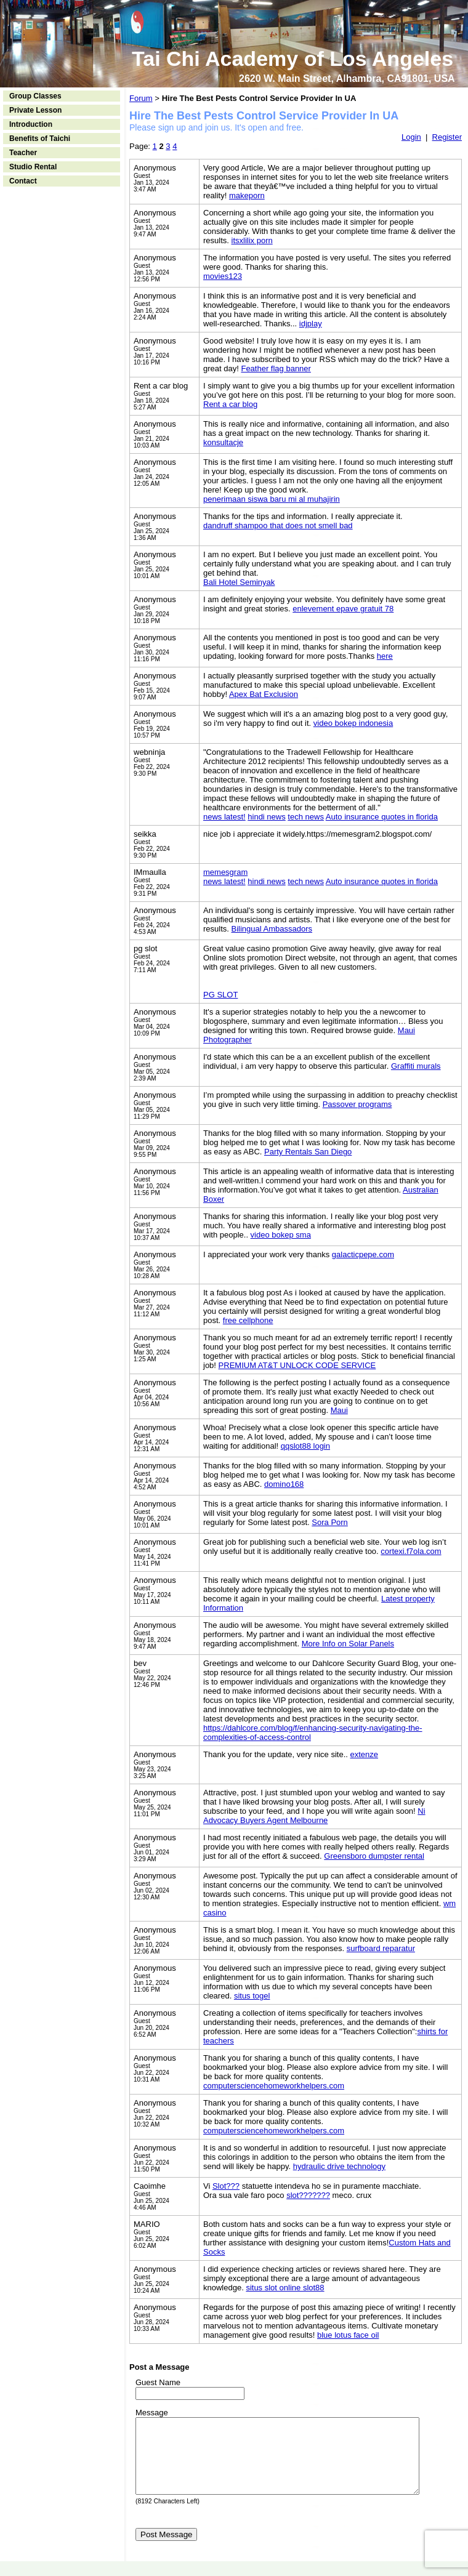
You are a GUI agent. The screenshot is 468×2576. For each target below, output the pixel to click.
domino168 (284, 1484)
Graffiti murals (416, 1066)
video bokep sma (281, 1234)
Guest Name (157, 2382)
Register (447, 137)
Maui (339, 1410)
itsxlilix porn (252, 240)
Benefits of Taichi (39, 138)
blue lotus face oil (348, 2335)
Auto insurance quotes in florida (382, 816)
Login (411, 137)
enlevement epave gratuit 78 (342, 608)
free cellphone (248, 1320)
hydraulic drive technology (339, 2166)
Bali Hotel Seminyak (239, 582)
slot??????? (308, 2195)
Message (151, 2412)
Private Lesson (35, 110)
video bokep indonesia (353, 723)
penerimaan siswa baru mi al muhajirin (271, 499)
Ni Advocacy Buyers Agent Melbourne (314, 1815)
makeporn (247, 195)
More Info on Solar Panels (348, 1643)
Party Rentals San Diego (308, 1151)
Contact (23, 181)
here (385, 656)
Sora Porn (330, 1522)
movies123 (222, 276)
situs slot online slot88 (285, 2287)
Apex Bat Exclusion (263, 694)
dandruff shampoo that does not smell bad (278, 525)
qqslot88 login (305, 1446)
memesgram (225, 872)
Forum (141, 98)
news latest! (224, 816)
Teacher (23, 152)
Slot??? (226, 2186)
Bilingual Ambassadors (272, 928)
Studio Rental (33, 167)
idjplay (310, 323)
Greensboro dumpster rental (374, 1856)
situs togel (252, 1995)
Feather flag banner (275, 368)
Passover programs (357, 1104)
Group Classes (35, 96)
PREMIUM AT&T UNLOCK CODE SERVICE (297, 1365)
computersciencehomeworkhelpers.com (273, 2085)
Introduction (30, 124)
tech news (306, 816)
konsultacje (223, 442)
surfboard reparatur (381, 1948)
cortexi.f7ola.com (411, 1551)
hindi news (266, 816)
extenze (364, 1754)
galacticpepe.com (363, 1254)
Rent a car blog (230, 404)
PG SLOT (220, 994)
